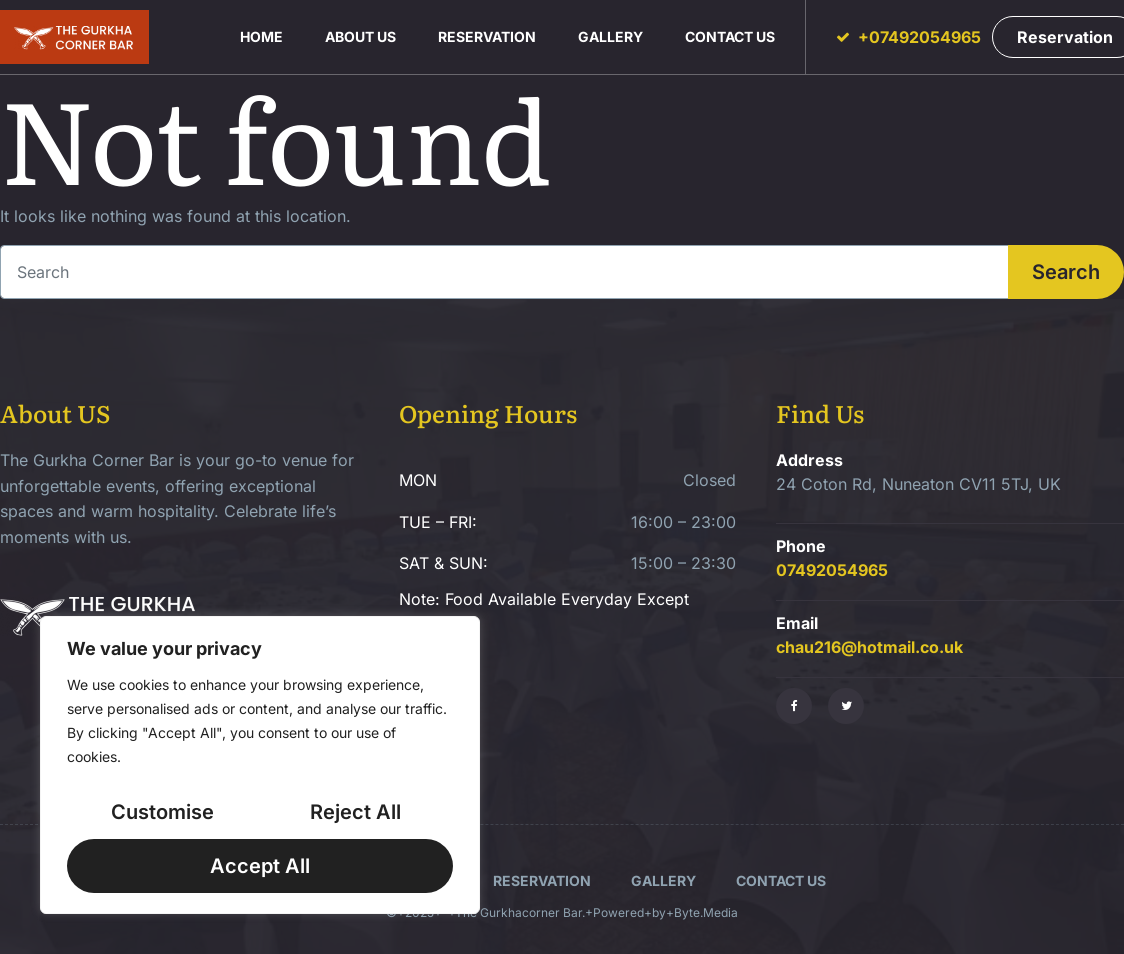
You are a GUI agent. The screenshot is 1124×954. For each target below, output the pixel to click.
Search (1066, 272)
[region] (260, 765)
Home (261, 36)
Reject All (355, 812)
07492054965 (832, 570)
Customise (162, 812)
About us (360, 36)
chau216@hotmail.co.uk (869, 647)
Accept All (260, 866)
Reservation (487, 36)
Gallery (610, 36)
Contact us (730, 36)
